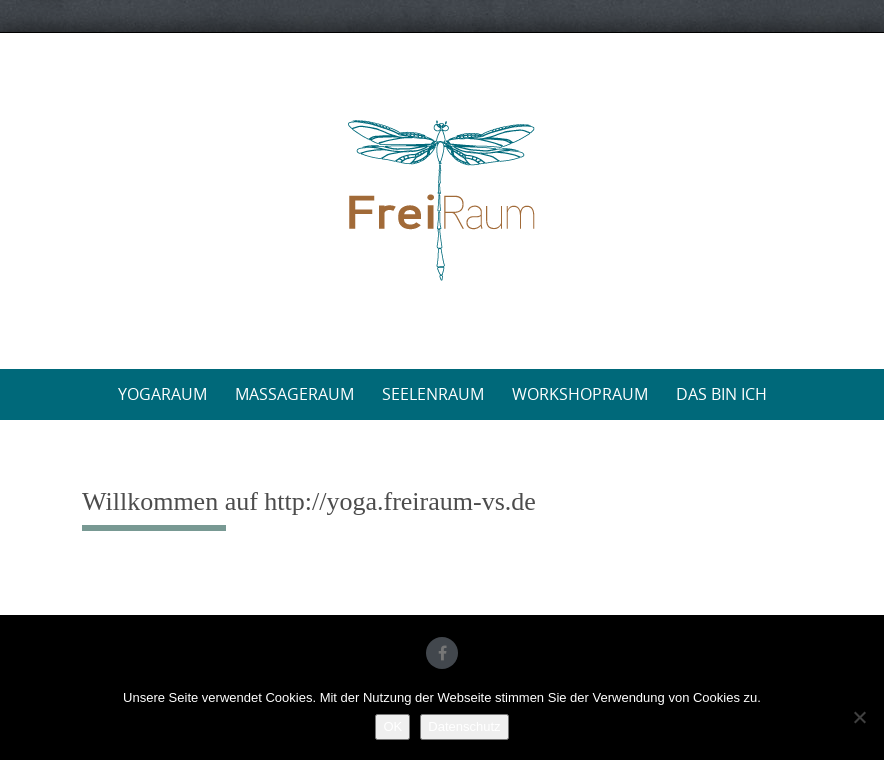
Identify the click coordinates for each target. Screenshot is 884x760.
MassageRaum (294, 394)
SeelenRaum (433, 394)
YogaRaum (162, 394)
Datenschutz (464, 726)
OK (392, 726)
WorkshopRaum (580, 394)
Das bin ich (721, 394)
